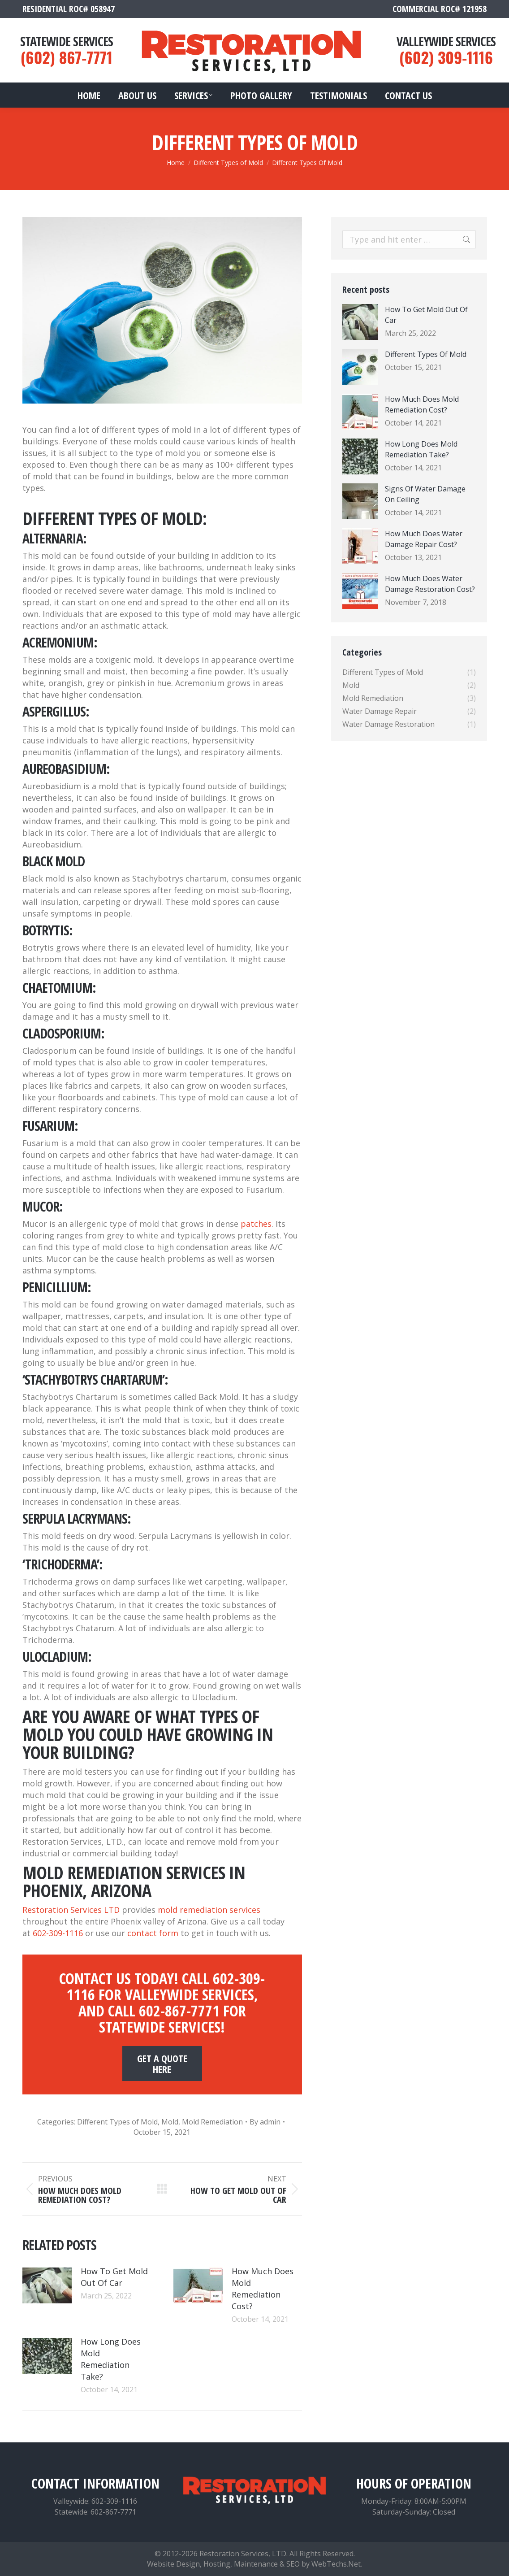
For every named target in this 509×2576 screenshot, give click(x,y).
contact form (152, 1933)
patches (256, 1223)
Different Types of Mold (117, 2122)
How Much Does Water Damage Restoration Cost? (430, 583)
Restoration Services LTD (71, 1909)
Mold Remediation (212, 2122)
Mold (169, 2122)
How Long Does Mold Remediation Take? (111, 2359)
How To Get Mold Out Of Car (114, 2277)
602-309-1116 (58, 1933)
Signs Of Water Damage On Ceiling (425, 494)
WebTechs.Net (336, 2564)
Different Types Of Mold (425, 354)
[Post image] (47, 2285)
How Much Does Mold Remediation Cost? (262, 2288)
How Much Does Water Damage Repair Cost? (423, 539)
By (265, 2122)
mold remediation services (209, 1909)
